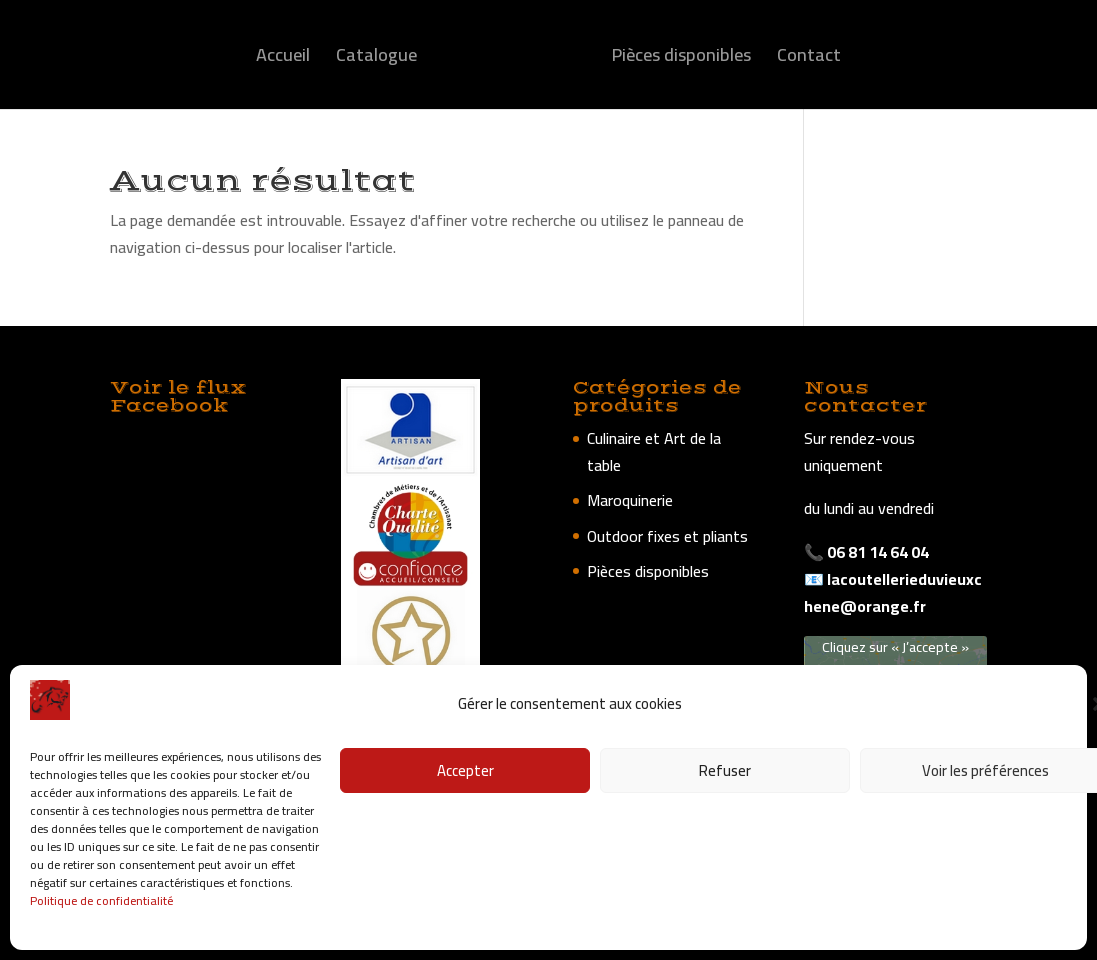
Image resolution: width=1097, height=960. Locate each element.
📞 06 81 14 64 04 (866, 552)
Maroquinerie (630, 500)
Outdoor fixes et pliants (667, 536)
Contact (809, 59)
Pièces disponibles (681, 59)
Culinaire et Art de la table (654, 451)
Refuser (725, 770)
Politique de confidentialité (101, 900)
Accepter (465, 770)
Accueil (283, 59)
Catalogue (376, 59)
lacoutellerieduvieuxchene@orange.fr (893, 592)
